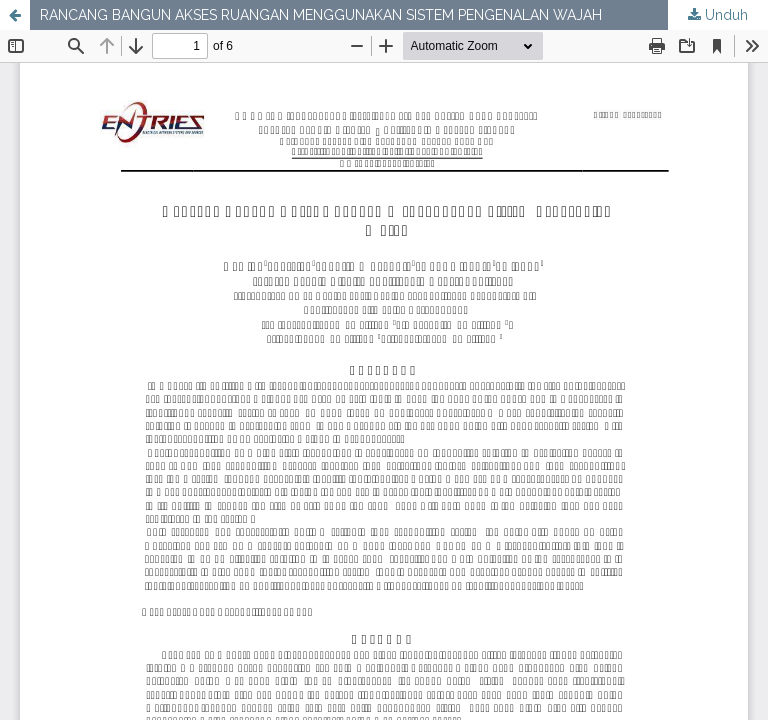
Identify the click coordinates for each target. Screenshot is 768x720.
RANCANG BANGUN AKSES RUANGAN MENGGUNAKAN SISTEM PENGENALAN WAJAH (321, 15)
